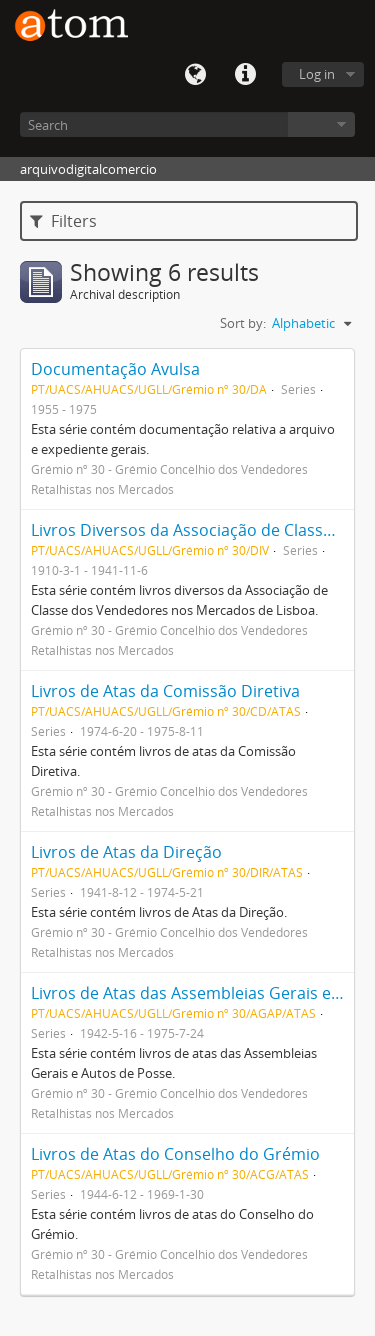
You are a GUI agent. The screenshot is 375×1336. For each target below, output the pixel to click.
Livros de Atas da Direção (126, 852)
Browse (321, 124)
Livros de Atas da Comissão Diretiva (165, 691)
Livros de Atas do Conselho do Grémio (175, 1154)
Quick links (245, 75)
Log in (317, 74)
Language (195, 75)
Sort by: (243, 323)
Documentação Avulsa (115, 369)
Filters (63, 221)
